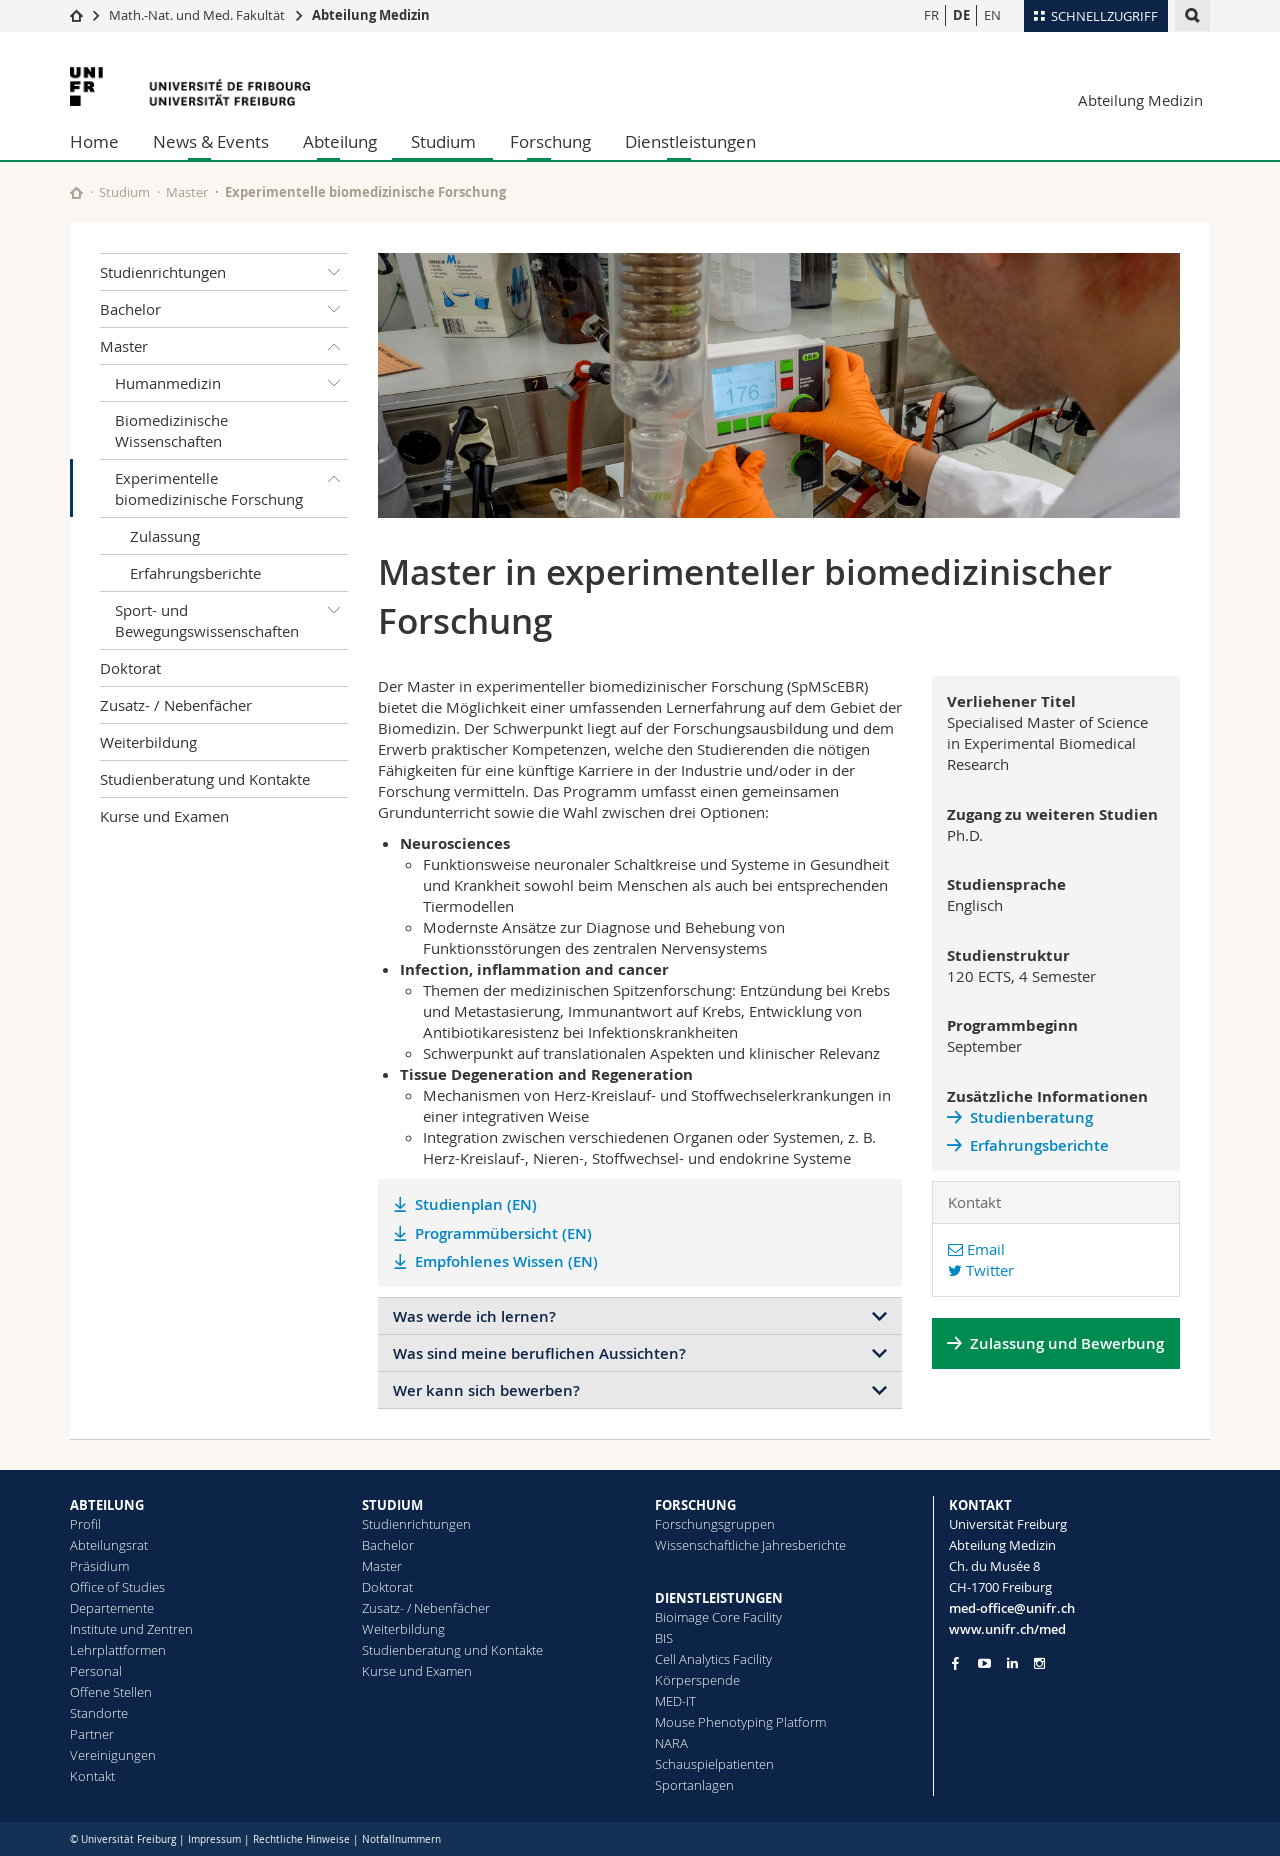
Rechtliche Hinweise (301, 1839)
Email (976, 1249)
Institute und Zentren (131, 1629)
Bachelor (224, 309)
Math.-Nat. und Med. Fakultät (197, 15)
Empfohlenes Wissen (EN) (506, 1261)
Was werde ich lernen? (474, 1316)
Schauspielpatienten (714, 1764)
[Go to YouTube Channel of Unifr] (984, 1663)
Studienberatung (1031, 1117)
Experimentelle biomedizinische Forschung (231, 484)
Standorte (99, 1713)
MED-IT (675, 1701)
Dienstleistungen (690, 141)
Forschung (550, 141)
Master (187, 192)
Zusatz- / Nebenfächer (176, 705)
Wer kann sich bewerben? (486, 1390)
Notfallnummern (401, 1839)
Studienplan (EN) (476, 1204)
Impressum (214, 1839)
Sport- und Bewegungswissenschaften (231, 616)
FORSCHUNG (695, 1505)
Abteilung (340, 141)
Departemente (112, 1608)
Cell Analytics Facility (713, 1659)
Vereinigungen (113, 1755)
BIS (664, 1638)
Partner (92, 1734)
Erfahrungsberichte (195, 573)
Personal (96, 1671)
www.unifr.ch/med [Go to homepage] (1007, 1629)
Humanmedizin (231, 383)
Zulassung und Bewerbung (1067, 1343)
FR (931, 15)
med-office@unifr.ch (1012, 1608)
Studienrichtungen (224, 272)
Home (94, 141)
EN (992, 15)
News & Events (211, 141)
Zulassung (165, 536)
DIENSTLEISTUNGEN (719, 1598)
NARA (671, 1743)
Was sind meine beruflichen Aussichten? (539, 1353)
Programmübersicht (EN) (503, 1233)
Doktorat (130, 668)
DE (961, 15)
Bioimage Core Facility (718, 1617)
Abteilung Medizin (371, 15)
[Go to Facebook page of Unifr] (955, 1663)
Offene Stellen (111, 1692)
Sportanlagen (694, 1785)
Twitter (981, 1270)
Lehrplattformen (118, 1650)
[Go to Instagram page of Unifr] (1039, 1663)
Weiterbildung (148, 742)
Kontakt (92, 1776)
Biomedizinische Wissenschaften (171, 430)
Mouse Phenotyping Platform (740, 1722)
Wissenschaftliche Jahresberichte (750, 1545)
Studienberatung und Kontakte (205, 779)
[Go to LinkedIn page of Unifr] (1012, 1663)
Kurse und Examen (164, 816)
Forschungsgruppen (715, 1524)
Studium (443, 141)
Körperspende (697, 1680)
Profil (85, 1524)
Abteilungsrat (109, 1545)
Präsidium (99, 1566)
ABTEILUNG (107, 1505)
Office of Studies (117, 1587)
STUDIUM (392, 1505)
